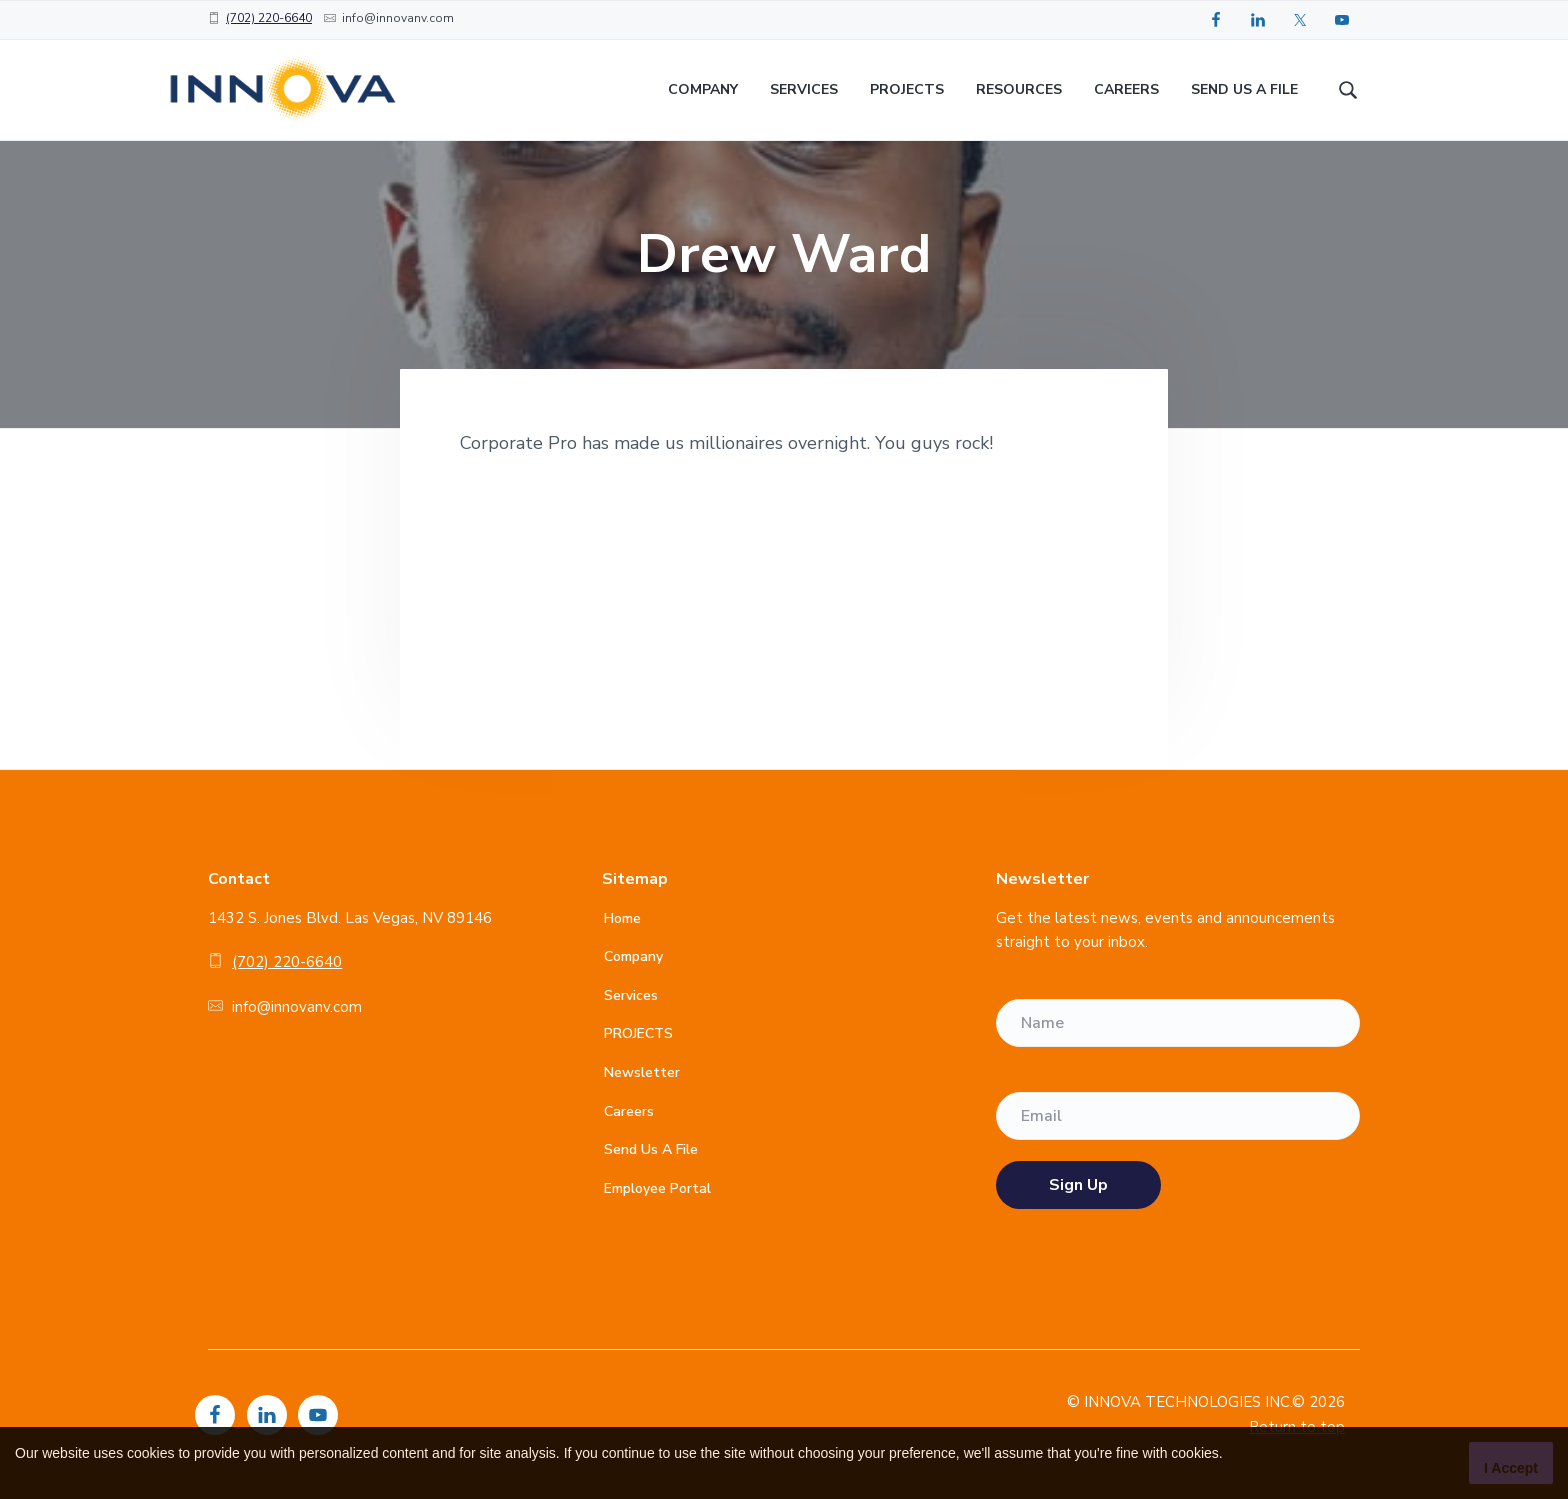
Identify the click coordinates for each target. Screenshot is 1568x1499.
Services (631, 995)
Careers (629, 1111)
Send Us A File (651, 1149)
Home (622, 918)
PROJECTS (638, 1033)
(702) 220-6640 (269, 18)
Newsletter (642, 1072)
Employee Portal (657, 1188)
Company (633, 956)
